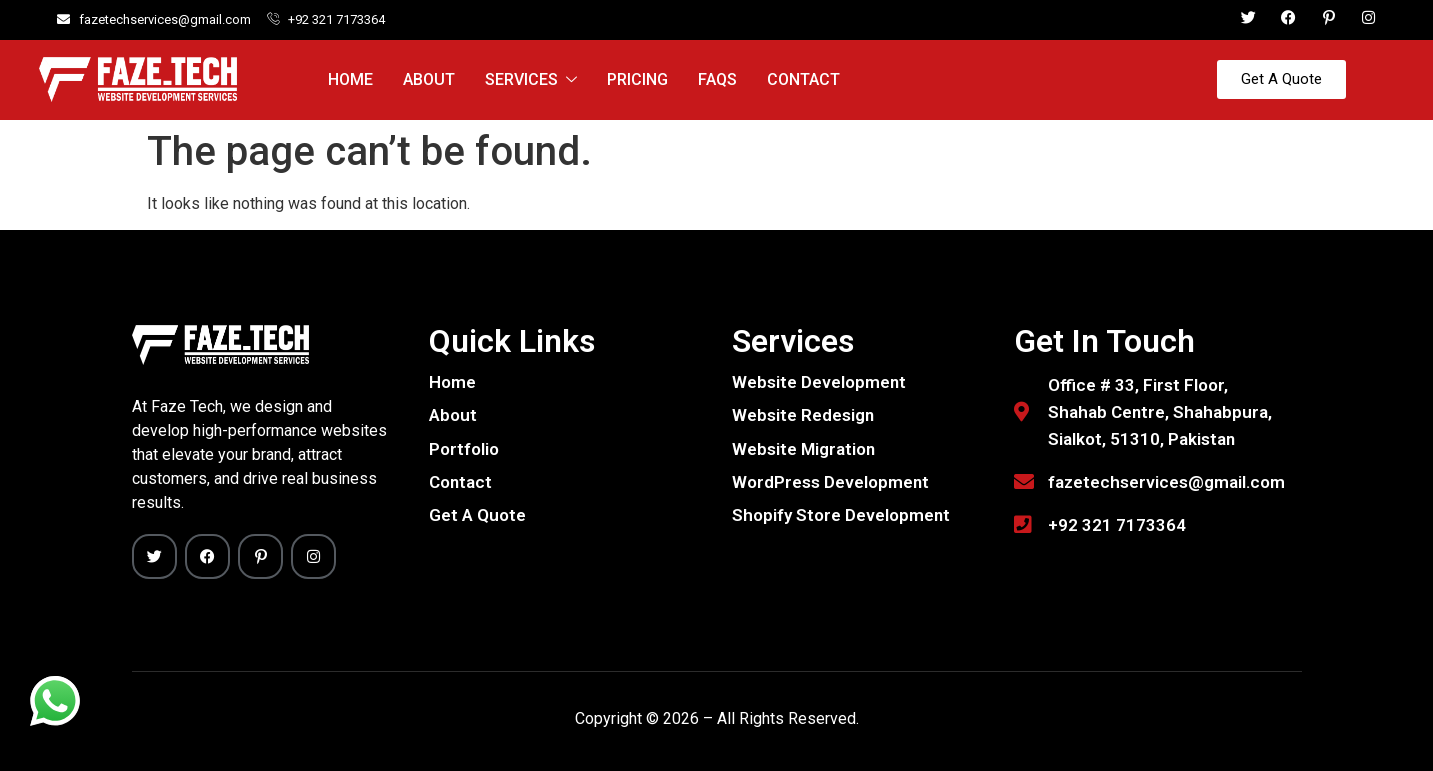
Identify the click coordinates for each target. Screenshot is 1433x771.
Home (350, 79)
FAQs (717, 79)
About (429, 79)
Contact (803, 79)
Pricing (637, 79)
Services (531, 80)
